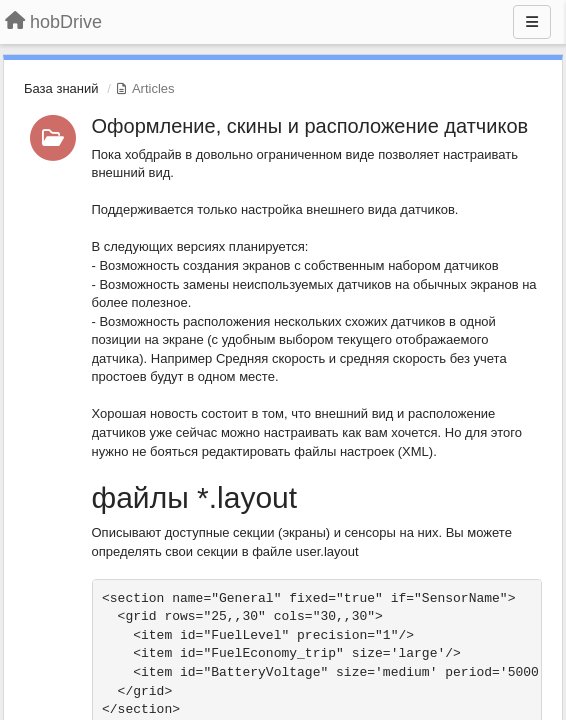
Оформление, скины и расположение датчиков (310, 126)
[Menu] (532, 22)
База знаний (61, 88)
